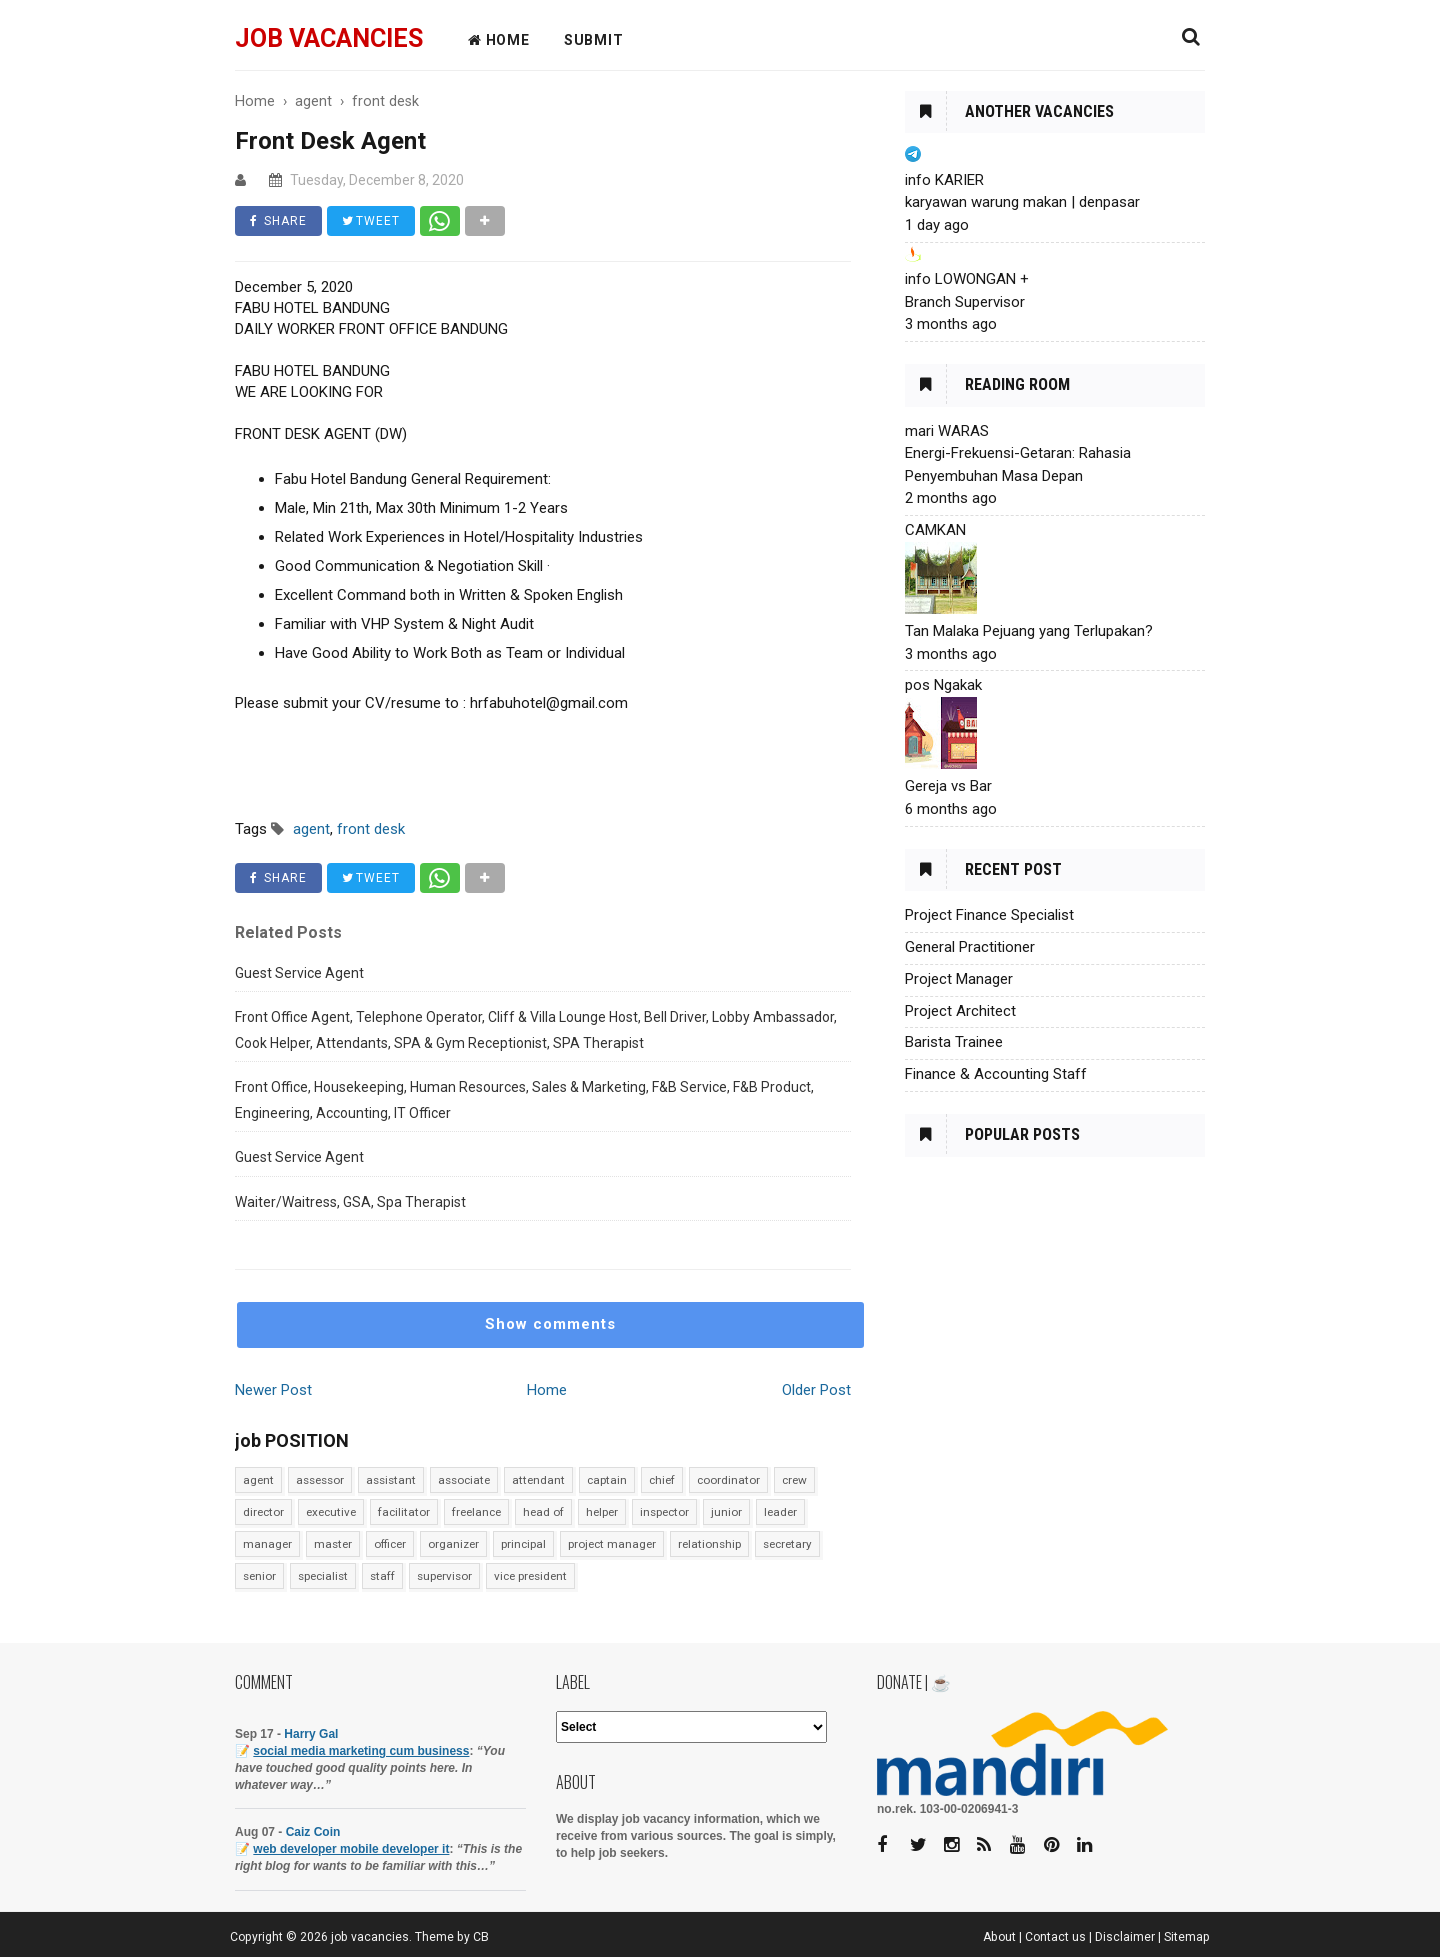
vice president (530, 1576)
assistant (391, 1480)
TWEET (371, 221)
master (333, 1544)
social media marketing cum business (361, 1751)
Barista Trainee (954, 1042)
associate (464, 1480)
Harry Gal (311, 1734)
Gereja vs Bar (948, 786)
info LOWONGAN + (967, 279)
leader (780, 1512)
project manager (612, 1544)
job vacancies (329, 38)
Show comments (550, 1324)
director (263, 1512)
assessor (320, 1480)
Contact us (1055, 1937)
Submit (594, 40)
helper (602, 1512)
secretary (787, 1544)
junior (726, 1512)
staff (382, 1576)
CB (481, 1937)
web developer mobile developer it (351, 1849)
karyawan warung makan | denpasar (1022, 202)
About (999, 1937)
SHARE (278, 221)
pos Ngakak (943, 685)
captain (607, 1480)
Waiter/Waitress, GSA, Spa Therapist (350, 1202)
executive (331, 1512)
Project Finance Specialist (989, 915)
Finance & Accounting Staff (996, 1074)
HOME (499, 40)
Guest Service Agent (299, 973)
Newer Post (273, 1390)
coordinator (728, 1480)
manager (267, 1544)
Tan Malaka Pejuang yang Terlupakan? (1029, 631)
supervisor (444, 1576)
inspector (664, 1512)
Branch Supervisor (965, 302)
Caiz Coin (313, 1832)
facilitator (404, 1512)
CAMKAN (935, 530)
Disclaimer (1125, 1937)
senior (259, 1576)
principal (523, 1544)
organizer (453, 1544)
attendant (538, 1480)
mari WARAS (947, 431)
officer (390, 1544)
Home (547, 1390)
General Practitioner (970, 947)
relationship (709, 1544)
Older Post (816, 1390)
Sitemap (1187, 1937)
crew (794, 1480)
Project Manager (959, 979)
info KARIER (944, 180)
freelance (476, 1512)
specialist (323, 1576)
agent (258, 1480)
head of (543, 1512)
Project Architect (960, 1011)
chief (662, 1480)
